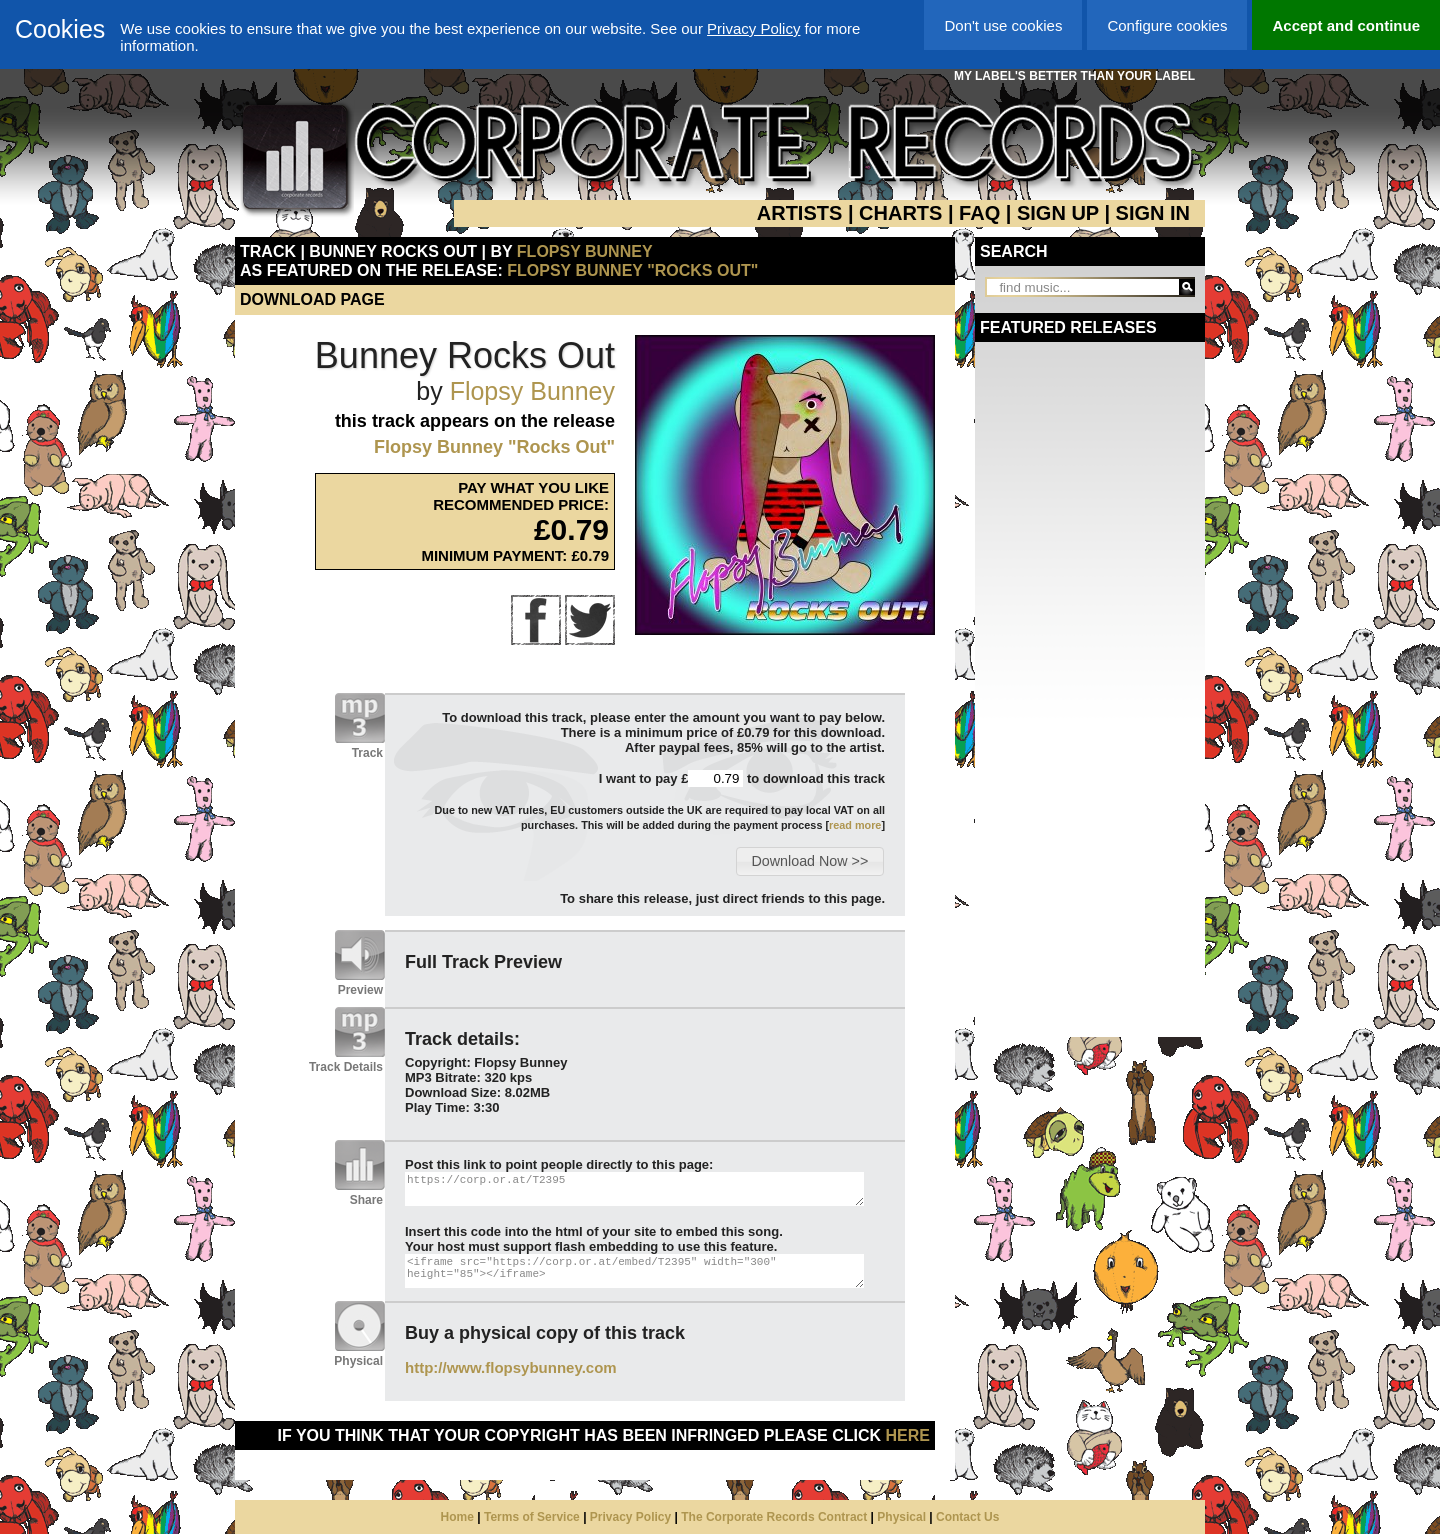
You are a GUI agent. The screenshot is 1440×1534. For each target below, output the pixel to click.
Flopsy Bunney (585, 251)
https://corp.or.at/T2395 (634, 1189)
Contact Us (967, 1517)
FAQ (979, 213)
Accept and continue (1346, 25)
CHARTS (900, 213)
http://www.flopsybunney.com (511, 1367)
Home (457, 1517)
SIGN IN (1153, 213)
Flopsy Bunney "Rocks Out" (632, 270)
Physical (901, 1517)
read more (855, 825)
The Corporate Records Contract (774, 1517)
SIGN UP (1058, 213)
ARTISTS (800, 213)
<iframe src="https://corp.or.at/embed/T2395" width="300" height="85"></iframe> (634, 1271)
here (908, 1435)
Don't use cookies (1003, 25)
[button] (809, 861)
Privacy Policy (753, 28)
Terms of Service (532, 1517)
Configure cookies (1167, 25)
